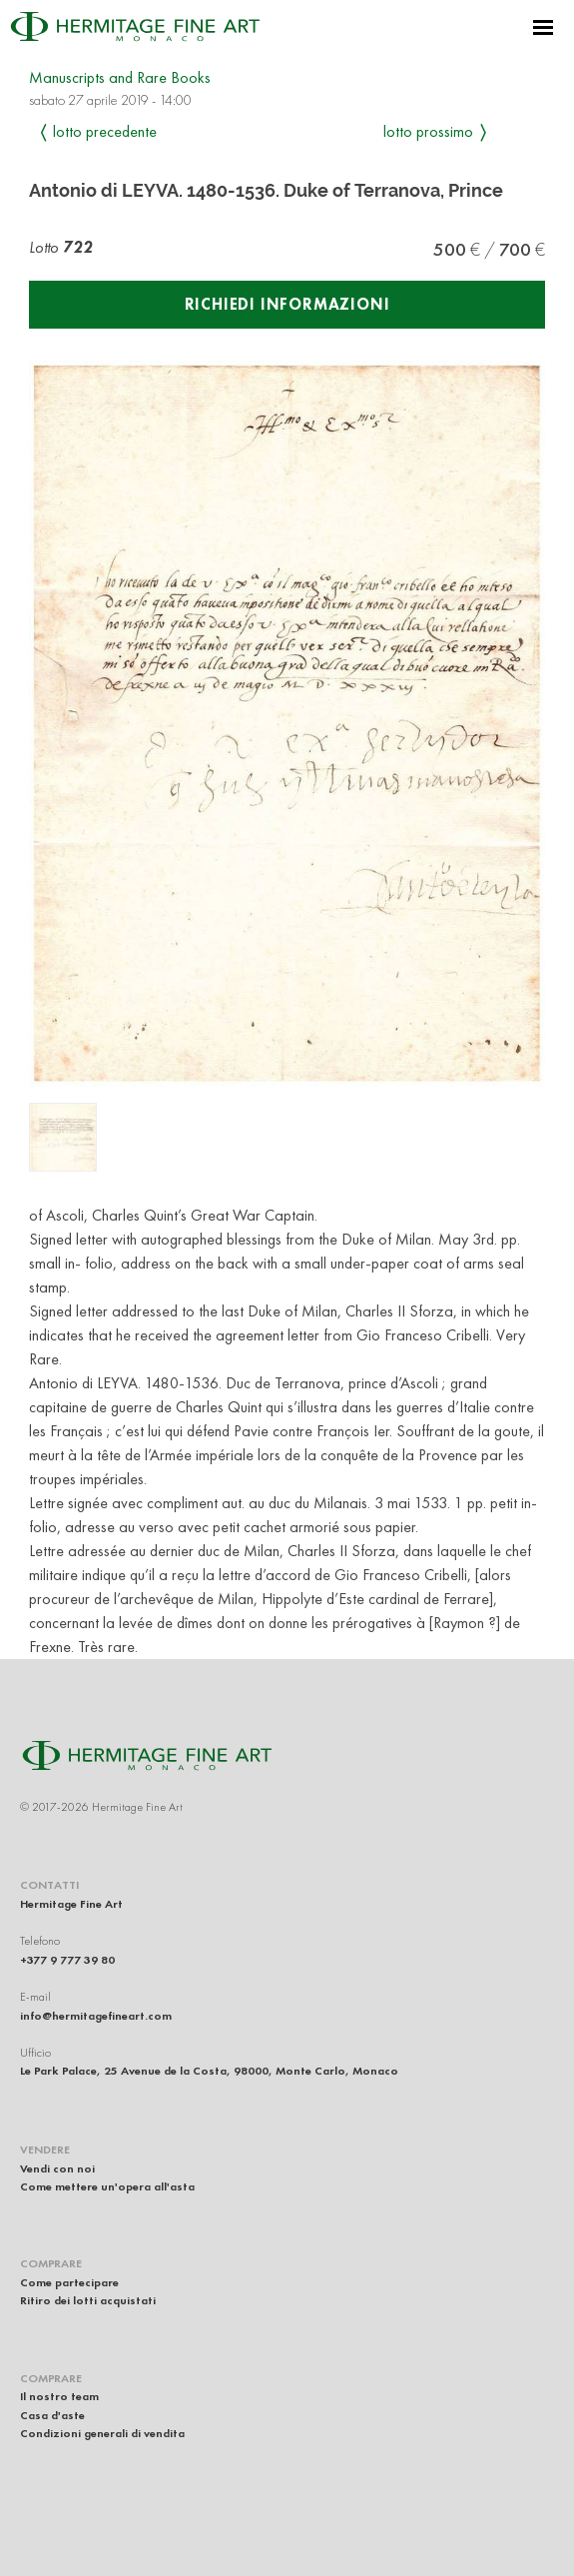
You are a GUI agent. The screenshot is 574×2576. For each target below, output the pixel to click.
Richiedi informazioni (287, 304)
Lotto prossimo (428, 131)
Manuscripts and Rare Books (120, 77)
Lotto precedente (105, 131)
